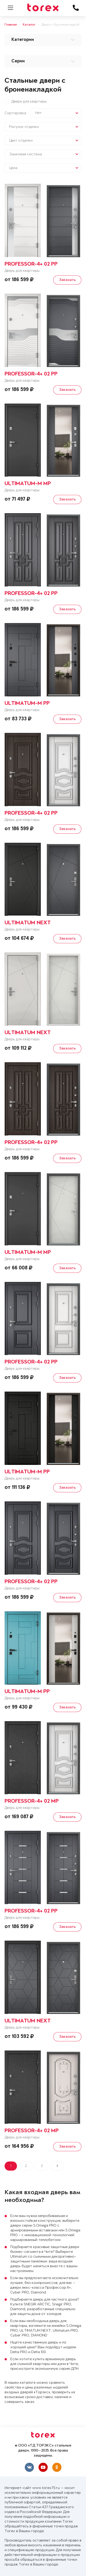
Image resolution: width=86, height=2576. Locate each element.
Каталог (29, 24)
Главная (11, 24)
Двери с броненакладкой (60, 24)
